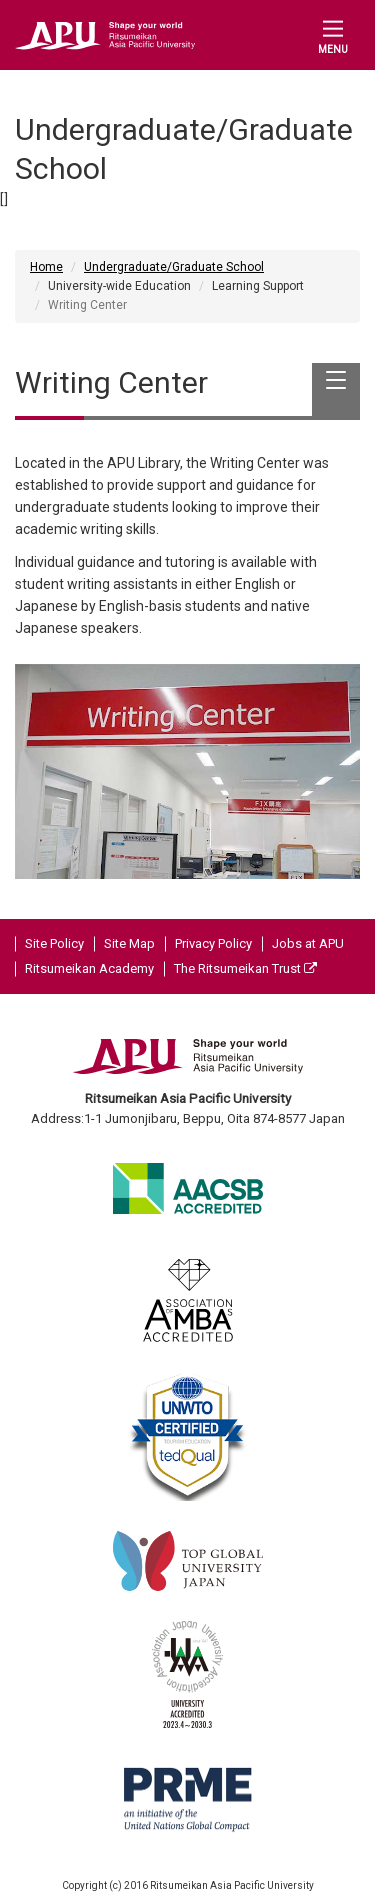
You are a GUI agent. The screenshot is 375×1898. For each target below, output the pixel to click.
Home (46, 267)
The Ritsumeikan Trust (245, 968)
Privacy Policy (213, 943)
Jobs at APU (308, 943)
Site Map (129, 943)
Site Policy (54, 943)
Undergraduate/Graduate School (174, 267)
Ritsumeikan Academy (89, 968)
